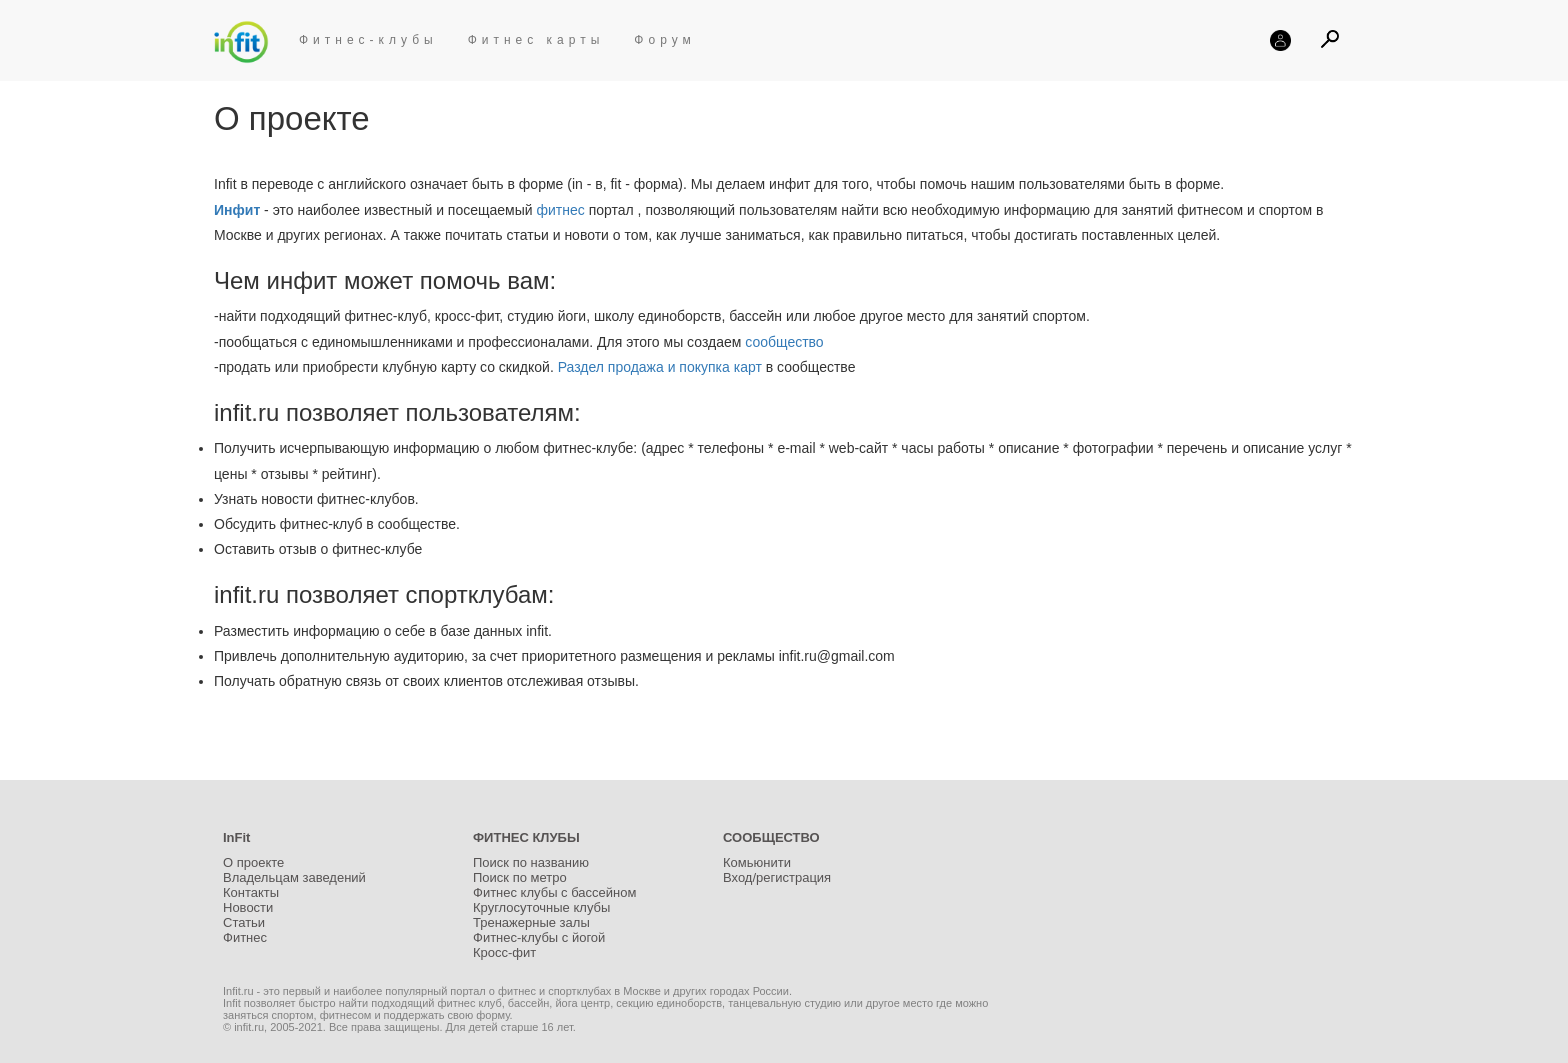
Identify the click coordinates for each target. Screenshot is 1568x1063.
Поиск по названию (531, 862)
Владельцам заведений (294, 877)
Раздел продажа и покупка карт (660, 367)
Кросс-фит (504, 952)
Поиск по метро (520, 877)
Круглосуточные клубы (541, 907)
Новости (248, 907)
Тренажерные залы (531, 922)
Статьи (244, 922)
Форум (664, 40)
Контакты (251, 892)
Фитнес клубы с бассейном (554, 892)
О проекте (253, 862)
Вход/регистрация (777, 877)
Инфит (237, 210)
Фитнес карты (536, 40)
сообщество (784, 342)
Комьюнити (757, 862)
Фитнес (245, 937)
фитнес (560, 210)
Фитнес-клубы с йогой (539, 937)
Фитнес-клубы (368, 40)
